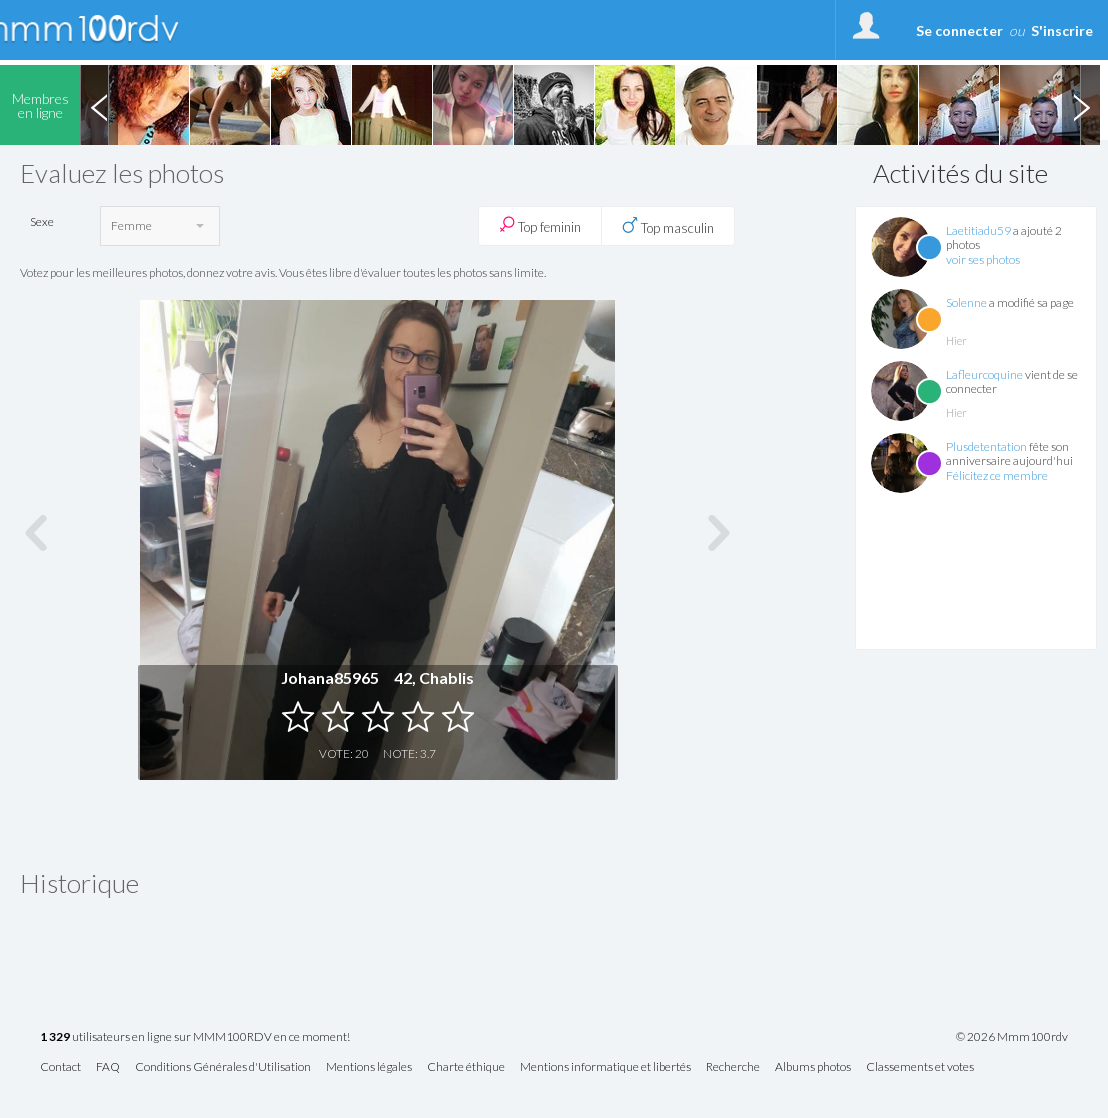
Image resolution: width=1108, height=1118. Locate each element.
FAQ (108, 1067)
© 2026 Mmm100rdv (1012, 1037)
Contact (60, 1067)
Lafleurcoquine (984, 374)
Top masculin (668, 226)
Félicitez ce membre (997, 475)
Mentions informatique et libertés (605, 1067)
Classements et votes (920, 1067)
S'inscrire (1062, 30)
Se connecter (959, 30)
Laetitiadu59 (978, 230)
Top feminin (540, 225)
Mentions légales (369, 1067)
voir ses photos (983, 259)
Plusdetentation (986, 446)
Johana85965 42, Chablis (377, 677)
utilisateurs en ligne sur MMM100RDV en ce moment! (195, 1037)
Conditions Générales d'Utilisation (223, 1067)
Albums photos (813, 1067)
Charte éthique (466, 1067)
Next (1081, 105)
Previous (99, 105)
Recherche (733, 1067)
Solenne (966, 302)
